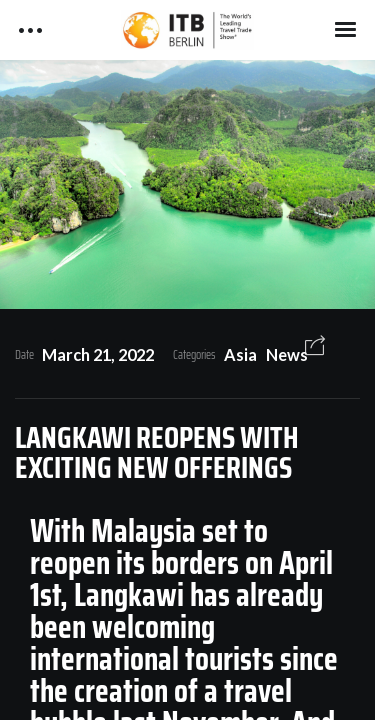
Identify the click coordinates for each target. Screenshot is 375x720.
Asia (240, 354)
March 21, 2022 (98, 354)
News (287, 354)
